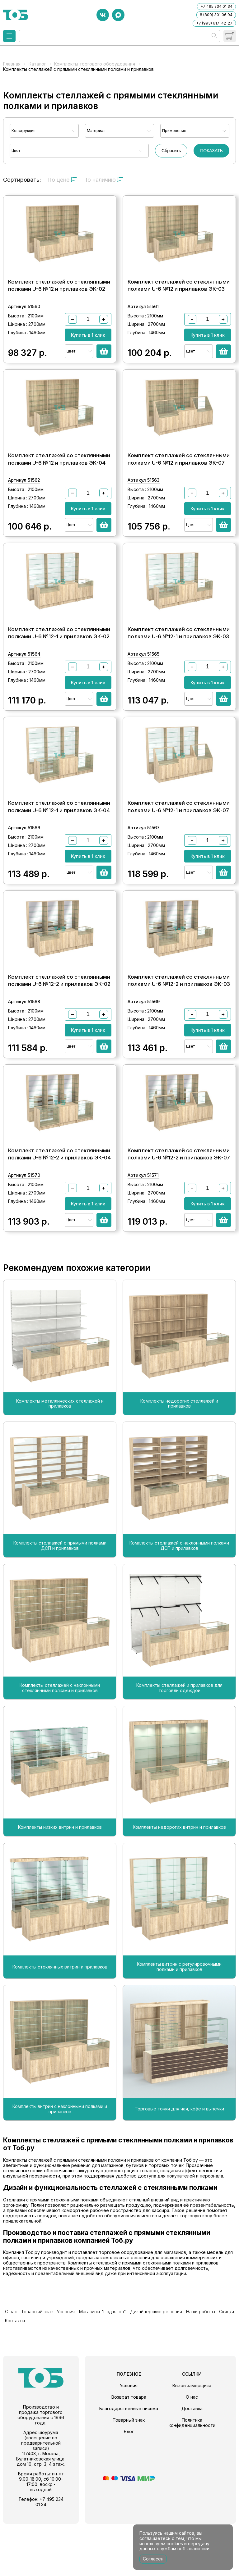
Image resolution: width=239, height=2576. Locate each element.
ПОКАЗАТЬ (211, 150)
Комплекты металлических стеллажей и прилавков (60, 1468)
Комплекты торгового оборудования (94, 63)
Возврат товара (128, 2449)
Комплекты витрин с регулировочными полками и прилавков (179, 2031)
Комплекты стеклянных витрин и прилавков (59, 2031)
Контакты (226, 2374)
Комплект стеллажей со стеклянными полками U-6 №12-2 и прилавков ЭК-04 (59, 1218)
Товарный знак (32, 2374)
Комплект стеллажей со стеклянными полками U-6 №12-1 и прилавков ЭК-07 (179, 849)
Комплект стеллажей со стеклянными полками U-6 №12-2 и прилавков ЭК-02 (59, 1034)
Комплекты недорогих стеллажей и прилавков (179, 1468)
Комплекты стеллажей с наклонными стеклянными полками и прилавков (60, 1752)
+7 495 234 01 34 (216, 6)
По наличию (103, 179)
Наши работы (184, 2374)
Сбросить (171, 150)
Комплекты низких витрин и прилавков (60, 1891)
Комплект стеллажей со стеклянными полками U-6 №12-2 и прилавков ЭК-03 (179, 1034)
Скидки (207, 2374)
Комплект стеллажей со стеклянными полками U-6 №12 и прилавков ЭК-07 (179, 480)
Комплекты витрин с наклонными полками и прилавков (59, 2173)
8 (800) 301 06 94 (216, 14)
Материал (96, 130)
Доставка (192, 2460)
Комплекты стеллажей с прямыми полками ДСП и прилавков (59, 1610)
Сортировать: (22, 179)
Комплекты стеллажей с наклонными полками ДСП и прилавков (179, 1610)
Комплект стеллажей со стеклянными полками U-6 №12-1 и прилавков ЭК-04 (59, 849)
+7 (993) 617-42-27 (214, 23)
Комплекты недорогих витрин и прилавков (179, 1891)
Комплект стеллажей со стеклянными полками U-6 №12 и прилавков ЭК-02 (59, 296)
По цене (62, 179)
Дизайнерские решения (142, 2374)
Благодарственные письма (128, 2460)
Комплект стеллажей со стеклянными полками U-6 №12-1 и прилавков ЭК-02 (59, 665)
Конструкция (23, 130)
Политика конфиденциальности (192, 2474)
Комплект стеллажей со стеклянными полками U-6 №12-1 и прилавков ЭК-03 (179, 665)
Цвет (16, 150)
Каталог (37, 63)
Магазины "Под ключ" (91, 2374)
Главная (12, 63)
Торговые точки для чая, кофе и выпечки (179, 2173)
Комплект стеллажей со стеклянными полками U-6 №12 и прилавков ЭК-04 (59, 480)
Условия (58, 2374)
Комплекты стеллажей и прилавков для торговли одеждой (179, 1752)
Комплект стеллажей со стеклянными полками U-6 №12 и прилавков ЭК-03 (179, 296)
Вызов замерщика (191, 2437)
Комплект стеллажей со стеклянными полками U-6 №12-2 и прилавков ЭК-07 (179, 1218)
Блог (129, 2483)
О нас (9, 2374)
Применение (174, 130)
